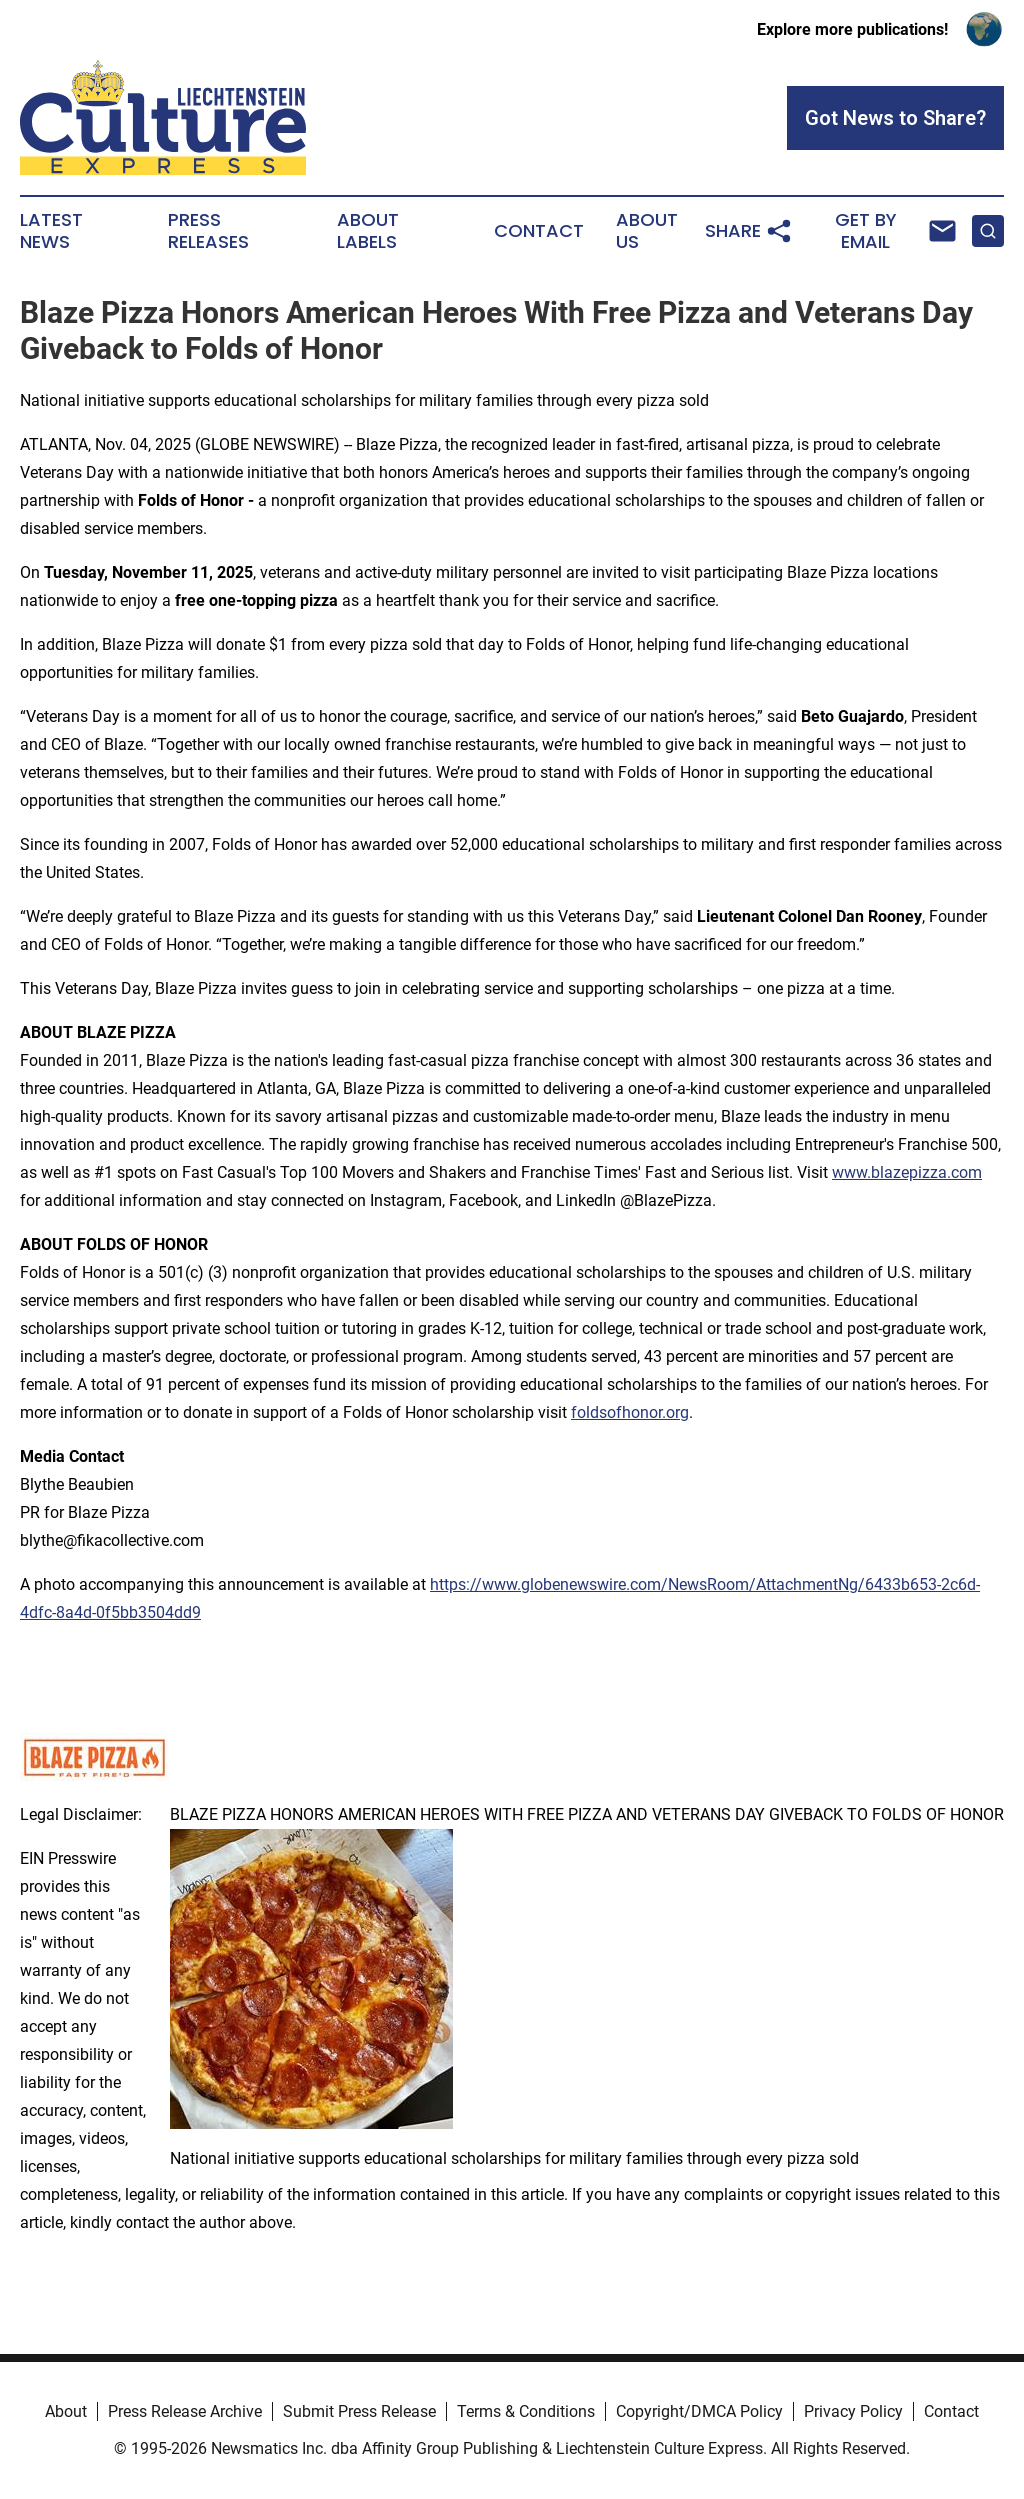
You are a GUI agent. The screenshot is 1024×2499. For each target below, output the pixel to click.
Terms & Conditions (526, 2411)
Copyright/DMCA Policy (699, 2411)
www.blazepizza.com (907, 1172)
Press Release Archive (185, 2411)
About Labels (368, 231)
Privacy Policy (853, 2411)
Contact (539, 231)
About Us (647, 231)
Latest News (51, 231)
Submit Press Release (359, 2411)
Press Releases (208, 231)
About (66, 2411)
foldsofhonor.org (630, 1412)
